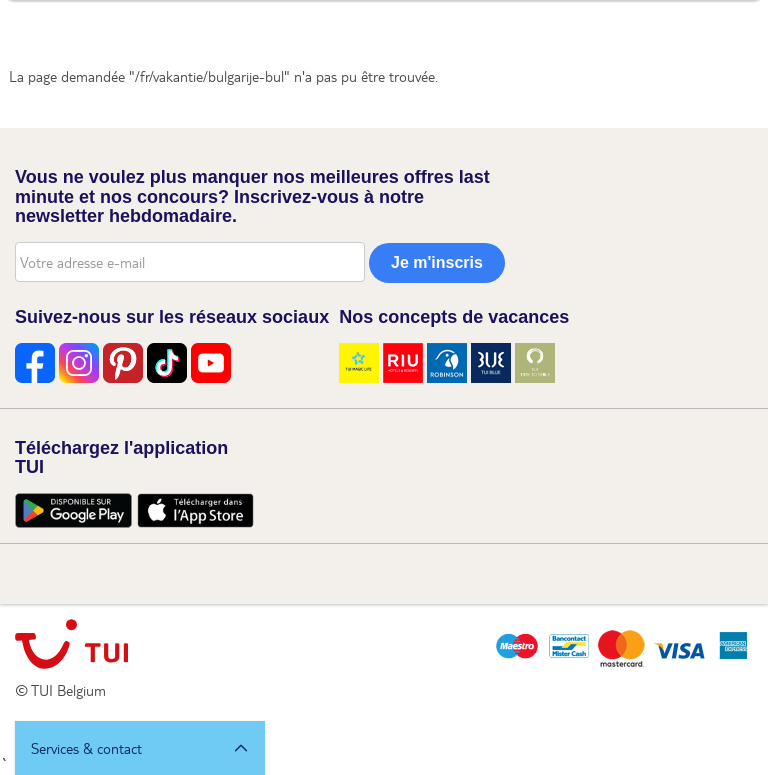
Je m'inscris (437, 262)
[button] (140, 748)
